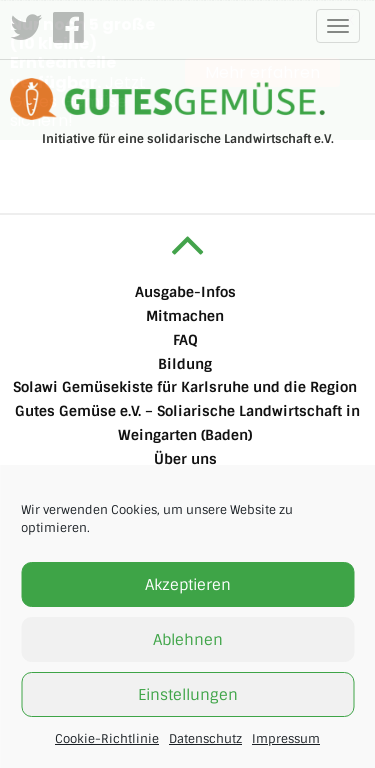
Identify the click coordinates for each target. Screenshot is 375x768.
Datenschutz (205, 739)
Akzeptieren (188, 585)
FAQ (185, 339)
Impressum (286, 739)
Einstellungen (188, 695)
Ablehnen (188, 640)
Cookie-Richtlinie (107, 739)
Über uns (185, 458)
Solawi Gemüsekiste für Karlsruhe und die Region (185, 387)
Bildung (185, 363)
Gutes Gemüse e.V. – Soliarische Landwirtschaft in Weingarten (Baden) (187, 423)
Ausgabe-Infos (185, 292)
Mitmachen (185, 315)
